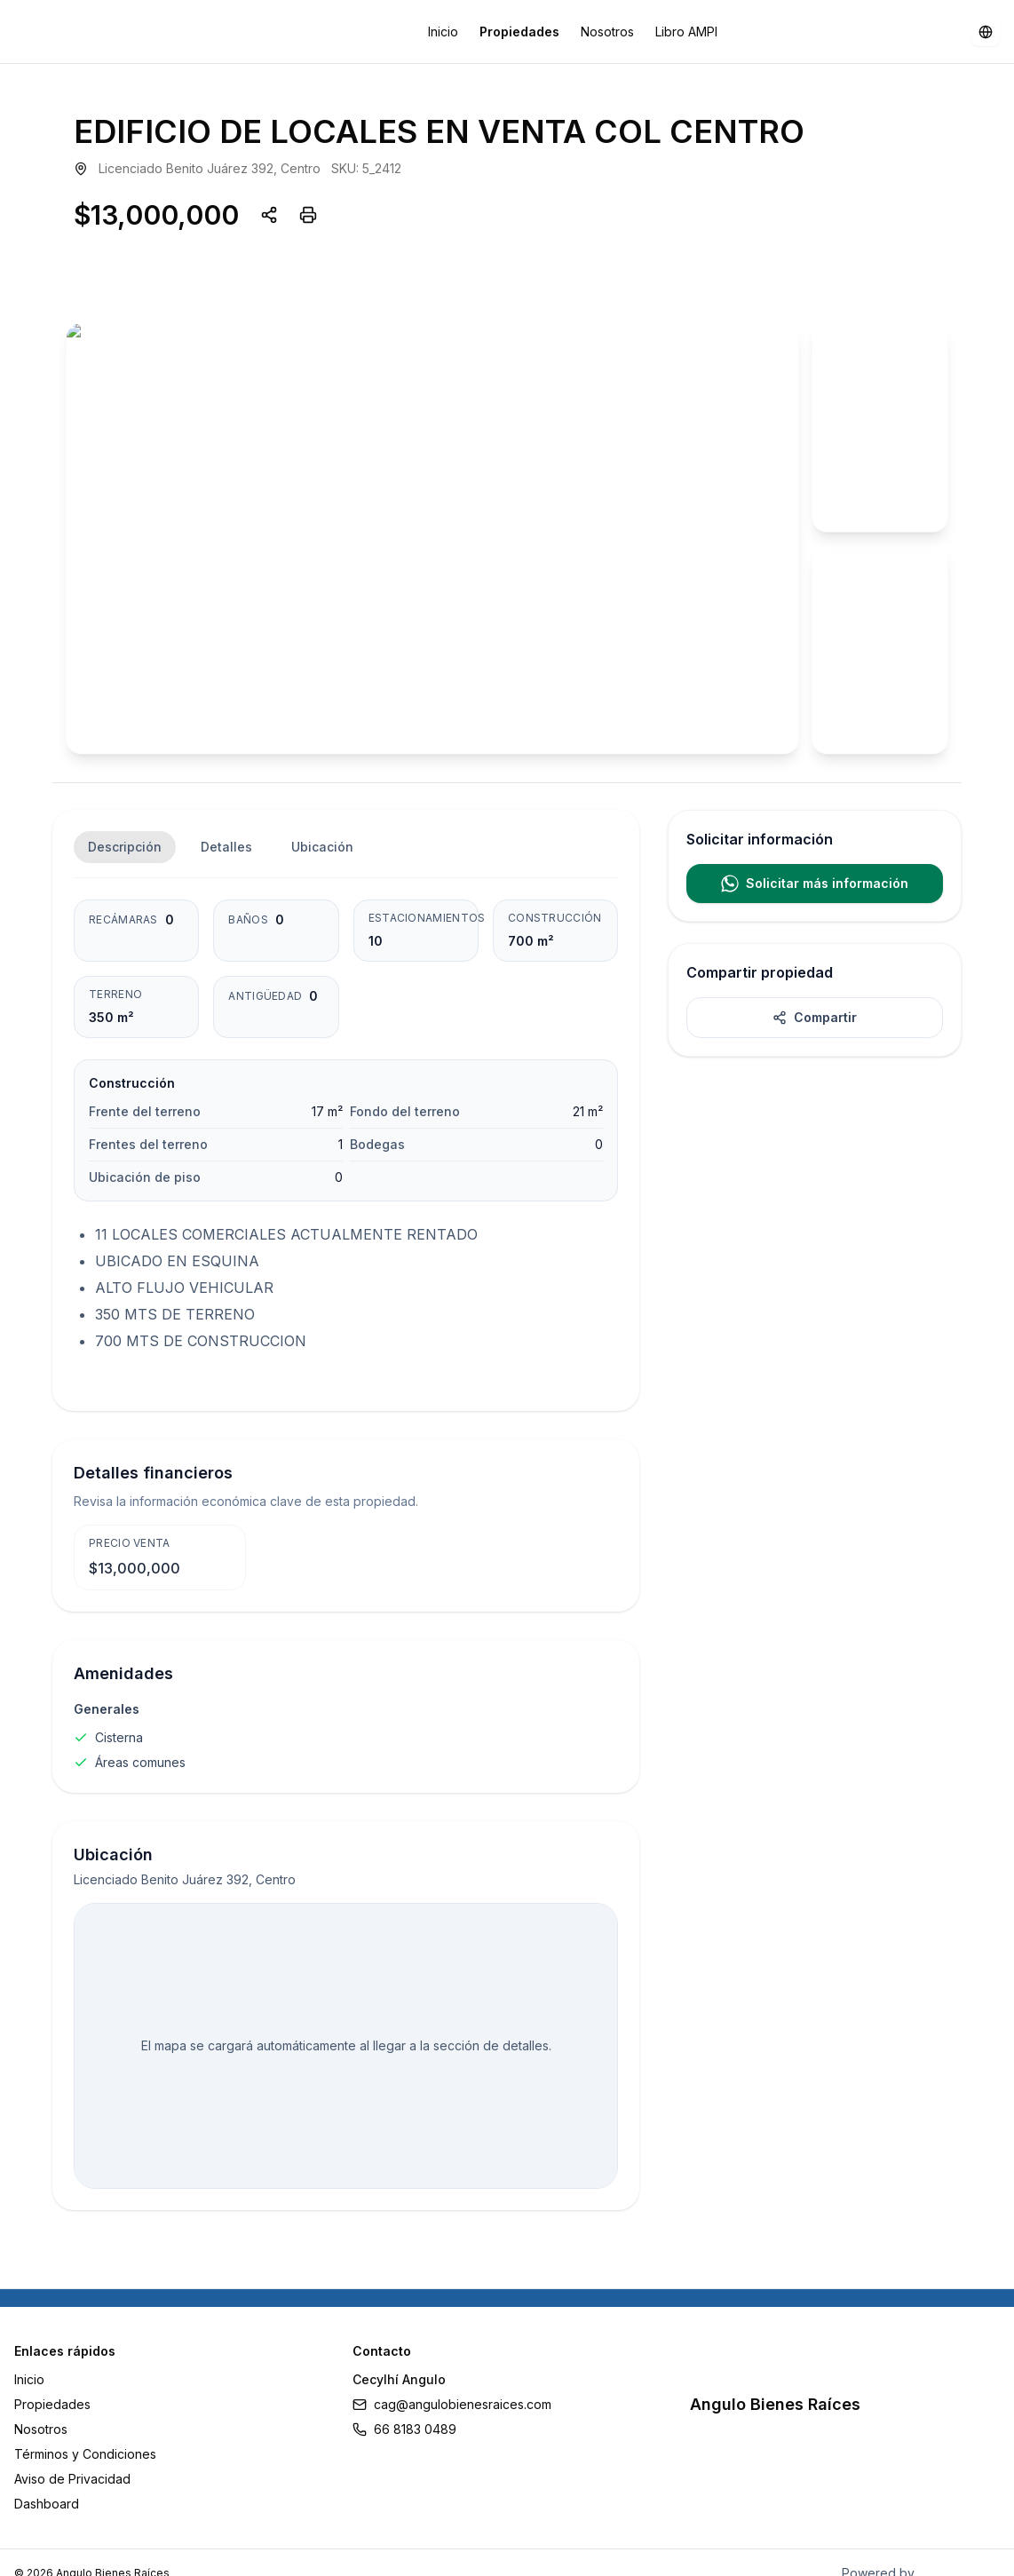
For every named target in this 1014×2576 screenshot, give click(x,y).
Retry (444, 1332)
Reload (366, 1332)
